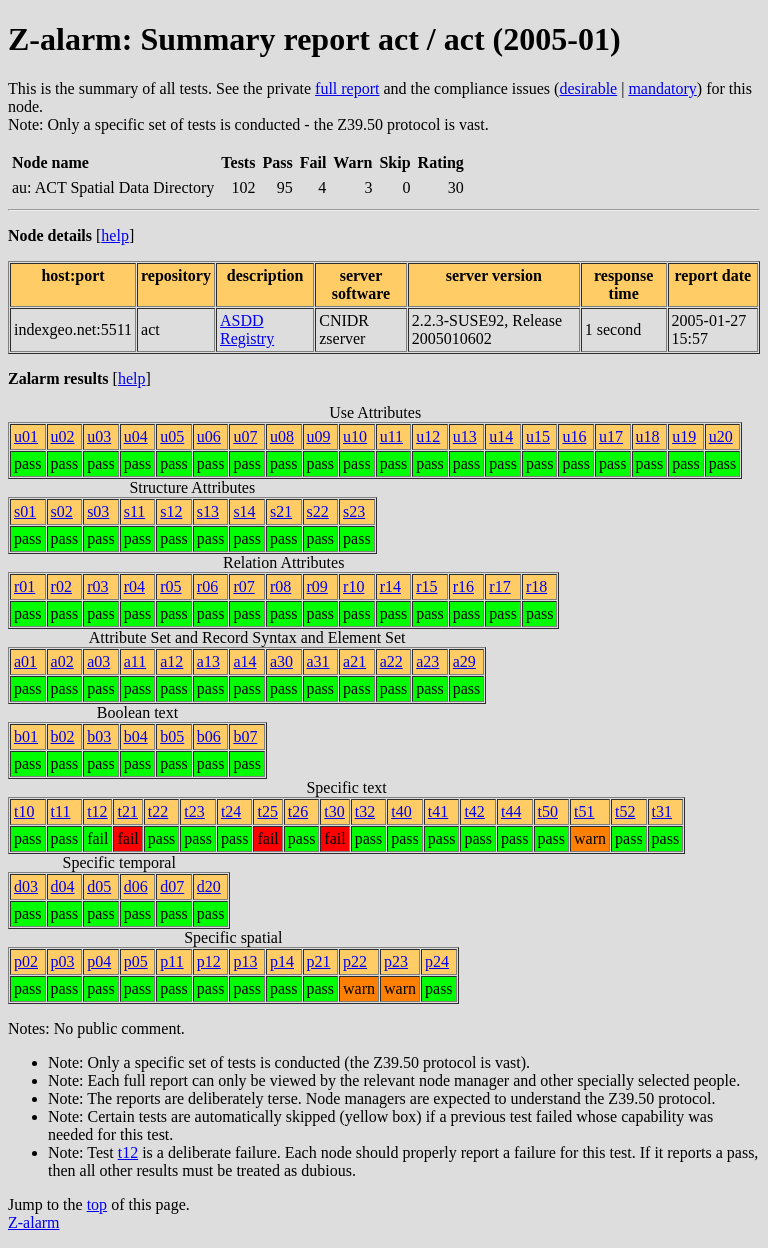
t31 (662, 811)
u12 (428, 436)
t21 (127, 811)
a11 (135, 661)
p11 (171, 961)
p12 (209, 961)
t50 (548, 811)
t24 (231, 811)
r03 (97, 586)
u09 (319, 436)
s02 (62, 511)
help (115, 235)
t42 (474, 811)
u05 (172, 436)
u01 (26, 436)
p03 (63, 961)
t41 (438, 811)
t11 (61, 811)
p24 (437, 961)
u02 (63, 436)
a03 (98, 661)
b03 (99, 736)
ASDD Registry (247, 329)
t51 (584, 811)
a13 (208, 661)
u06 (209, 436)
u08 (282, 436)
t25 (267, 811)
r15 (426, 586)
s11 (135, 511)
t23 (194, 811)
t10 (24, 811)
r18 (536, 586)
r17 (499, 586)
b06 (209, 736)
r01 (24, 586)
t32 (365, 811)
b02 (63, 736)
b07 (245, 736)
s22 (318, 511)
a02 (62, 661)
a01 (25, 661)
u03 (99, 436)
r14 (390, 586)
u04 (136, 436)
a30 (281, 661)
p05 (136, 961)
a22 (391, 661)
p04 (99, 961)
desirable (588, 88)
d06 (136, 886)
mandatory (662, 88)
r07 (243, 586)
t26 (298, 811)
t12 (97, 811)
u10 (355, 436)
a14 (244, 661)
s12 (171, 511)
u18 (648, 436)
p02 (26, 961)
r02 (61, 586)
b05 (172, 736)
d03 (26, 886)
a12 (171, 661)
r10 (353, 586)
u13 (465, 436)
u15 (538, 436)
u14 (501, 436)
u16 (574, 436)
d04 (63, 886)
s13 (208, 511)
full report (347, 88)
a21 (354, 661)
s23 (354, 511)
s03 (98, 511)
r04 (134, 586)
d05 (99, 886)
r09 (317, 586)
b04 (136, 736)
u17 (611, 436)
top (97, 1204)
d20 (209, 886)
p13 (245, 961)
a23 (427, 661)
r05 (170, 586)
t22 (158, 811)
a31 (318, 661)
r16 (463, 586)
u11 (391, 436)
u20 (721, 436)
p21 (319, 961)
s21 (281, 511)
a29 (464, 661)
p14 (282, 961)
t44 (511, 811)
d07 (172, 886)
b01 (26, 736)
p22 (355, 961)
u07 (245, 436)
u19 (684, 436)
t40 (401, 811)
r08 (280, 586)
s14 (244, 511)
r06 (207, 586)
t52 (625, 811)
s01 (25, 511)
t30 (334, 811)
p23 (396, 961)
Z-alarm (34, 1222)
